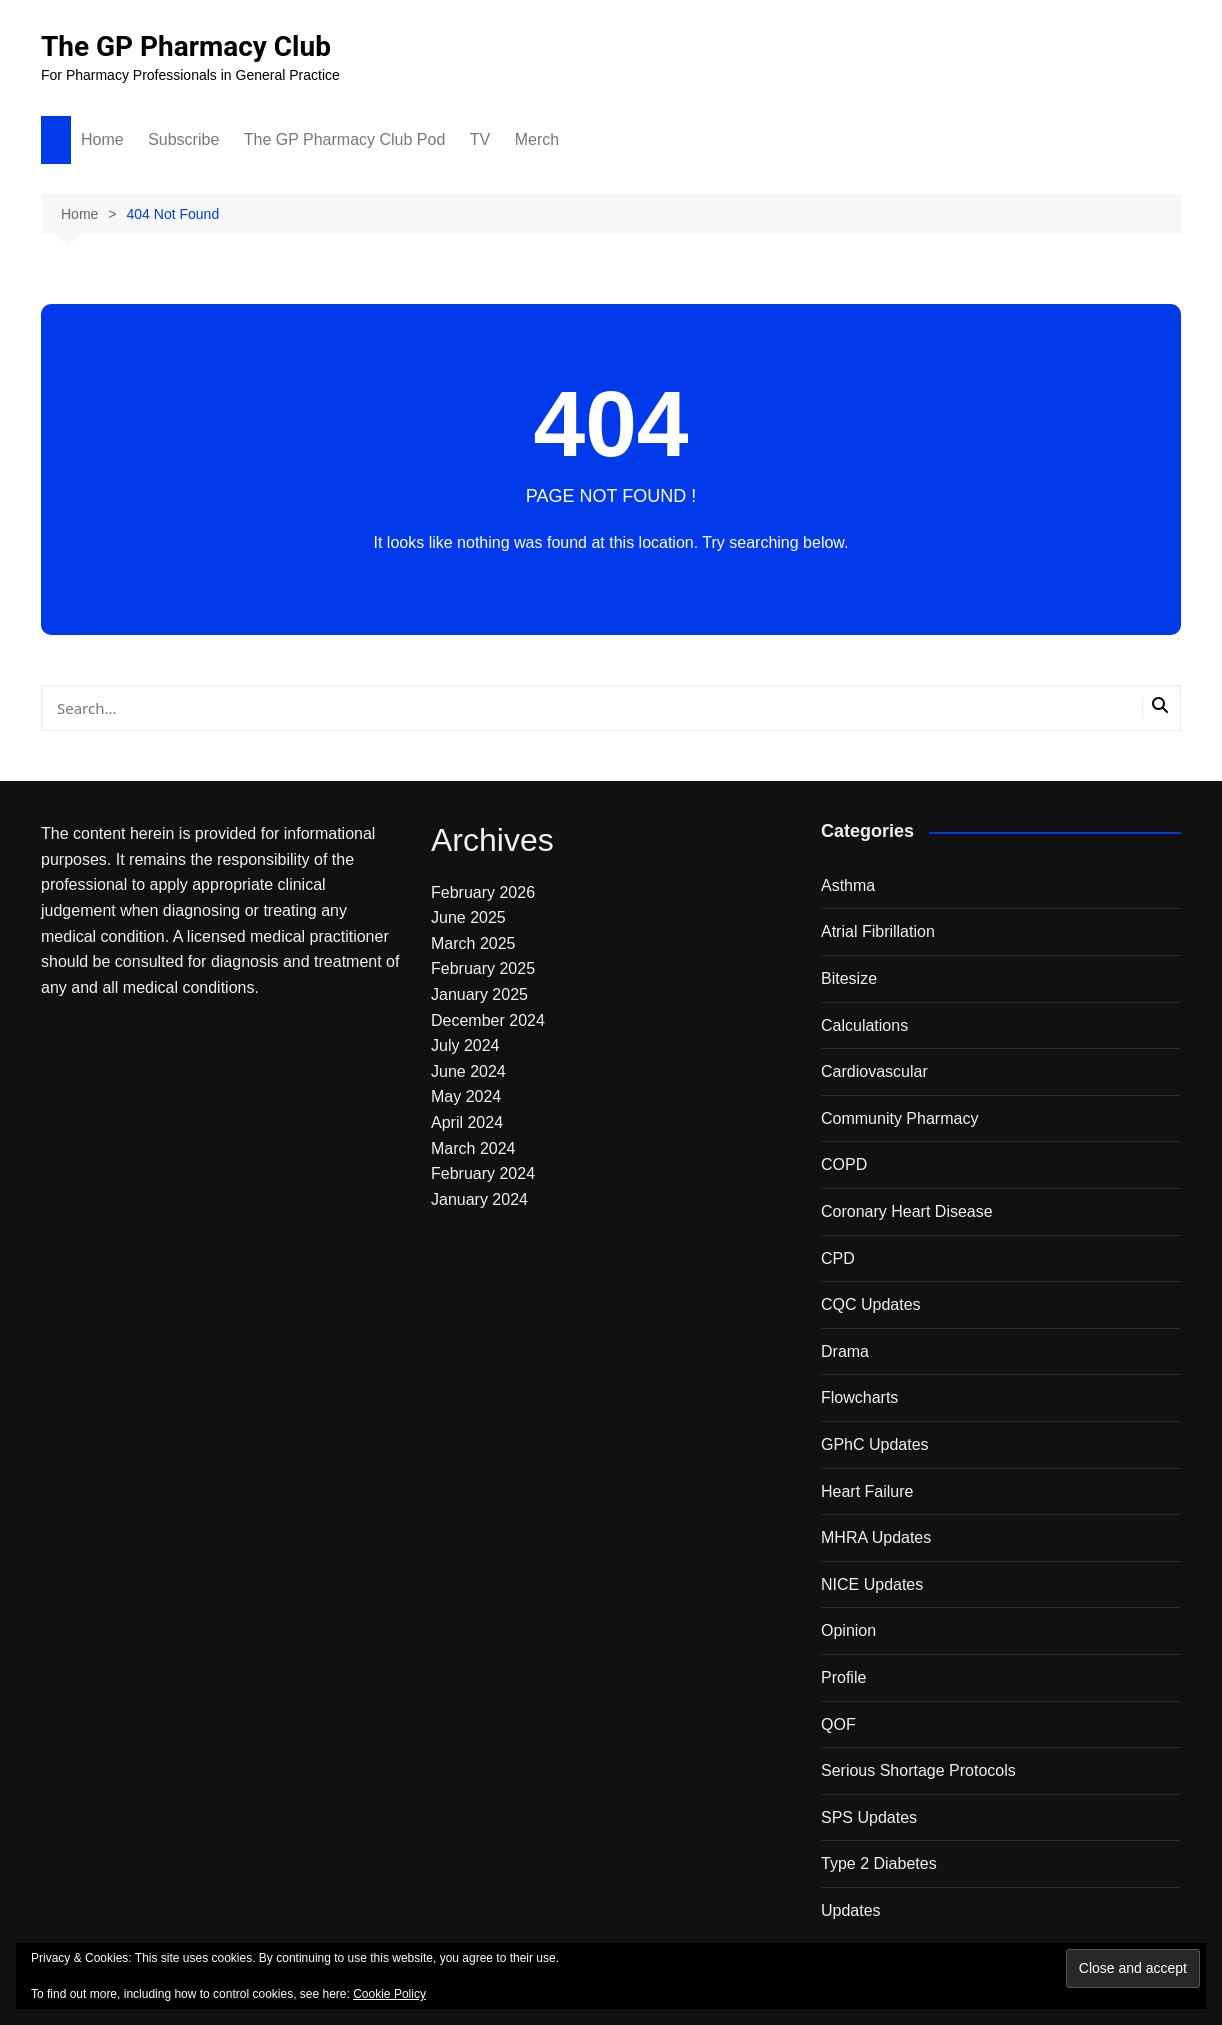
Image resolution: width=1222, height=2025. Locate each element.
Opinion (848, 1630)
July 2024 (465, 1045)
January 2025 (479, 994)
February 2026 (483, 892)
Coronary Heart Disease (907, 1211)
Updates (851, 1910)
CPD (838, 1258)
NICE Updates (872, 1584)
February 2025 (483, 968)
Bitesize (849, 978)
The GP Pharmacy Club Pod (345, 139)
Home (102, 139)
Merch (537, 139)
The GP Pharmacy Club (186, 46)
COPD (844, 1164)
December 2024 (488, 1020)
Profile (843, 1677)
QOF (838, 1724)
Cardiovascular (874, 1071)
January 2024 (479, 1199)
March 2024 (473, 1148)
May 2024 (466, 1096)
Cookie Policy (389, 1994)
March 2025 (473, 943)
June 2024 (468, 1071)
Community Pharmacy (899, 1118)
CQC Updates (871, 1304)
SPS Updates (869, 1817)
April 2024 (467, 1122)
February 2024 (483, 1173)
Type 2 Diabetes (879, 1863)
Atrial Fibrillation (878, 931)
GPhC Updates (875, 1444)
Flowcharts (859, 1397)
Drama (845, 1351)
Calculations (864, 1025)
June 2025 (468, 917)
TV (480, 139)
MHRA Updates (876, 1537)
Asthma (848, 885)
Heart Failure (867, 1491)
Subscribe (183, 139)
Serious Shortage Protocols (918, 1770)
